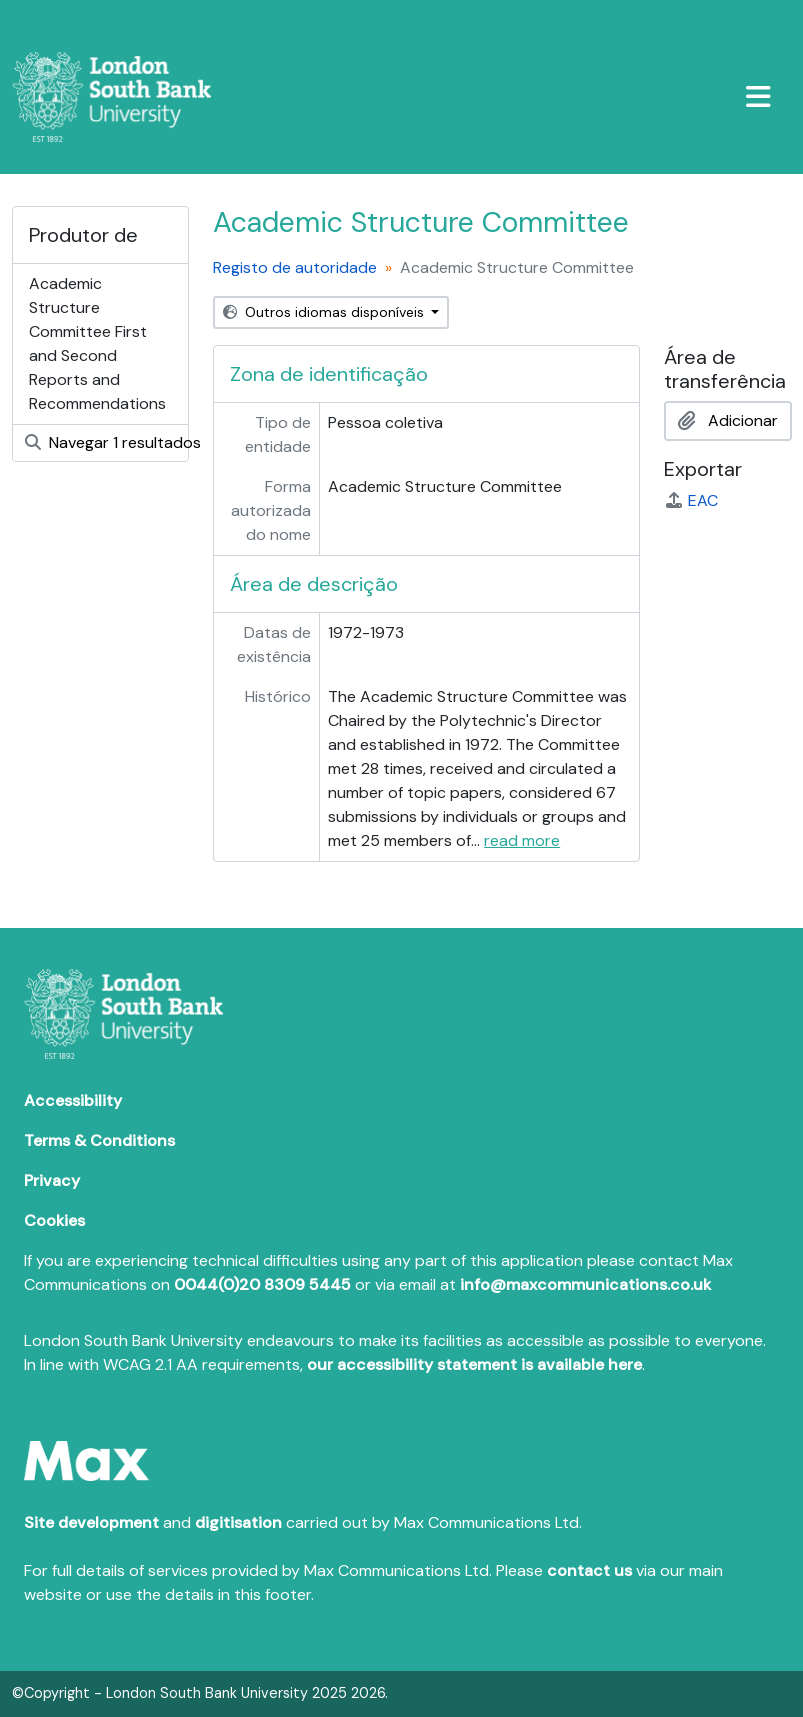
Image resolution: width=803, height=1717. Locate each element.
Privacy (52, 1180)
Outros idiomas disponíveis (325, 312)
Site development (91, 1522)
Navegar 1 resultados (106, 442)
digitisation (238, 1522)
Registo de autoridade (295, 267)
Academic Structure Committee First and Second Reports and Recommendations (97, 343)
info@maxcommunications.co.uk (585, 1284)
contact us (589, 1570)
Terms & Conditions (99, 1140)
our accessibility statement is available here (474, 1364)
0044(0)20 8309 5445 (262, 1284)
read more (522, 840)
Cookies (54, 1220)
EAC (691, 500)
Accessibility (73, 1100)
